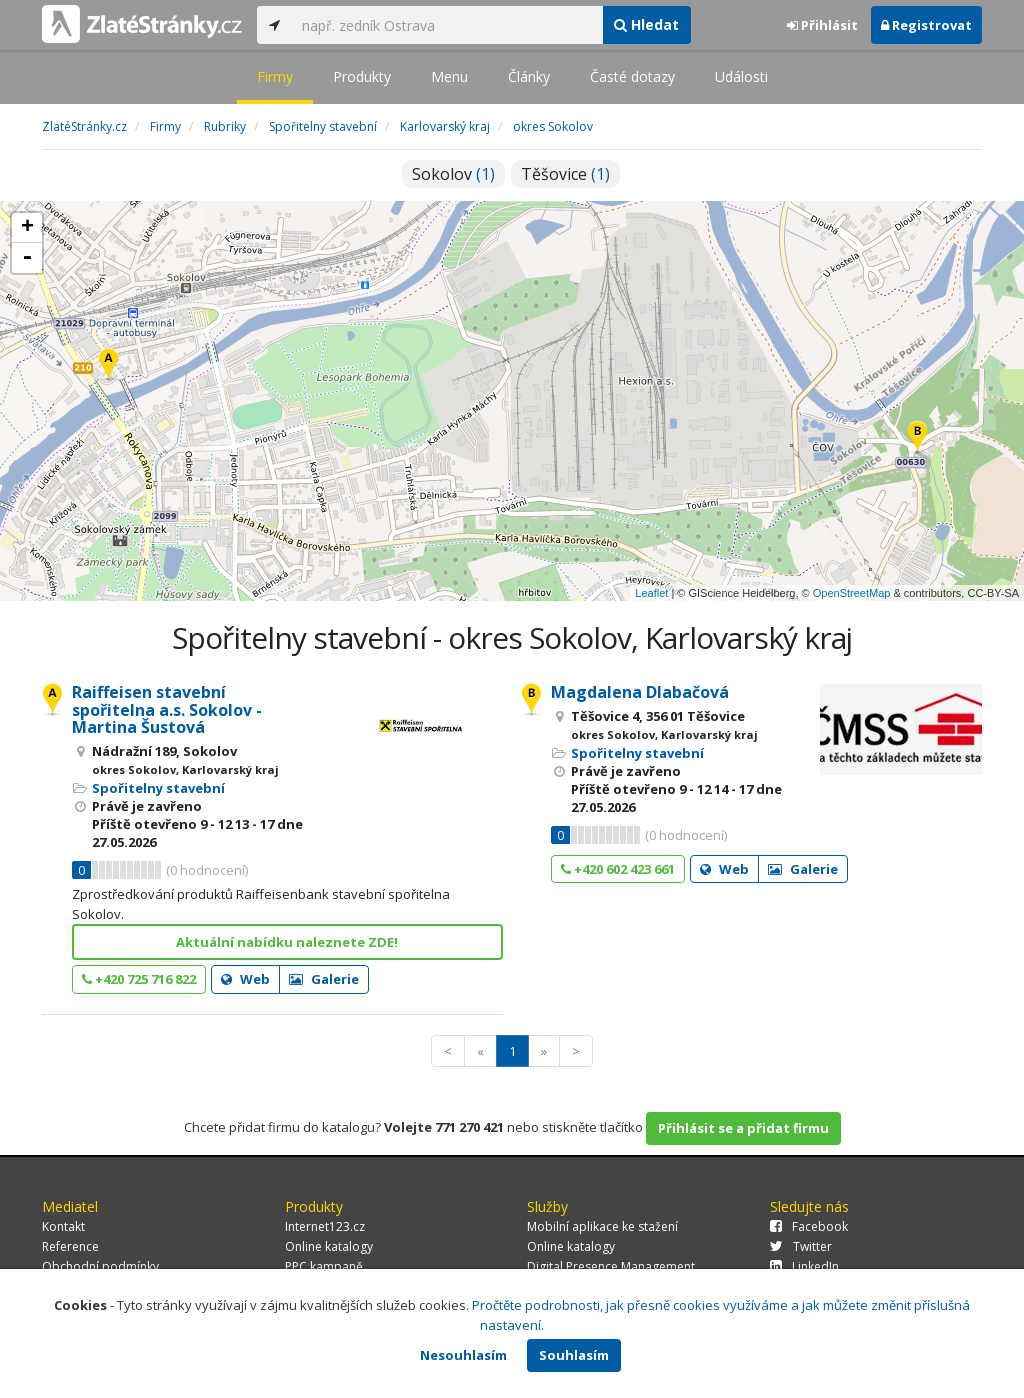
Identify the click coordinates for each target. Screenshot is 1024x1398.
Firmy (275, 76)
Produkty (362, 76)
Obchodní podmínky (100, 1266)
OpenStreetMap (852, 593)
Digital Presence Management (611, 1266)
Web (245, 979)
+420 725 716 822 (139, 979)
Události (741, 76)
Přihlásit (822, 25)
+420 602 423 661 (618, 869)
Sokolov (453, 174)
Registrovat (926, 25)
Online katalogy (329, 1246)
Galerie (324, 979)
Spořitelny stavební (158, 788)
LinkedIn (804, 1266)
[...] (447, 25)
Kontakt (63, 1226)
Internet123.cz (325, 1226)
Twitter (801, 1246)
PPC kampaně (324, 1266)
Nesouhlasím (463, 1355)
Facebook (809, 1226)
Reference (70, 1246)
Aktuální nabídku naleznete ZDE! (287, 942)
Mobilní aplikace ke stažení (602, 1226)
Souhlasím (574, 1355)
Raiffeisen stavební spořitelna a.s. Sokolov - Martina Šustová (167, 709)
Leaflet (651, 593)
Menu (449, 76)
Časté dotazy (632, 76)
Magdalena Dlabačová (640, 692)
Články (529, 76)
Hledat (646, 24)
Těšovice (565, 174)
